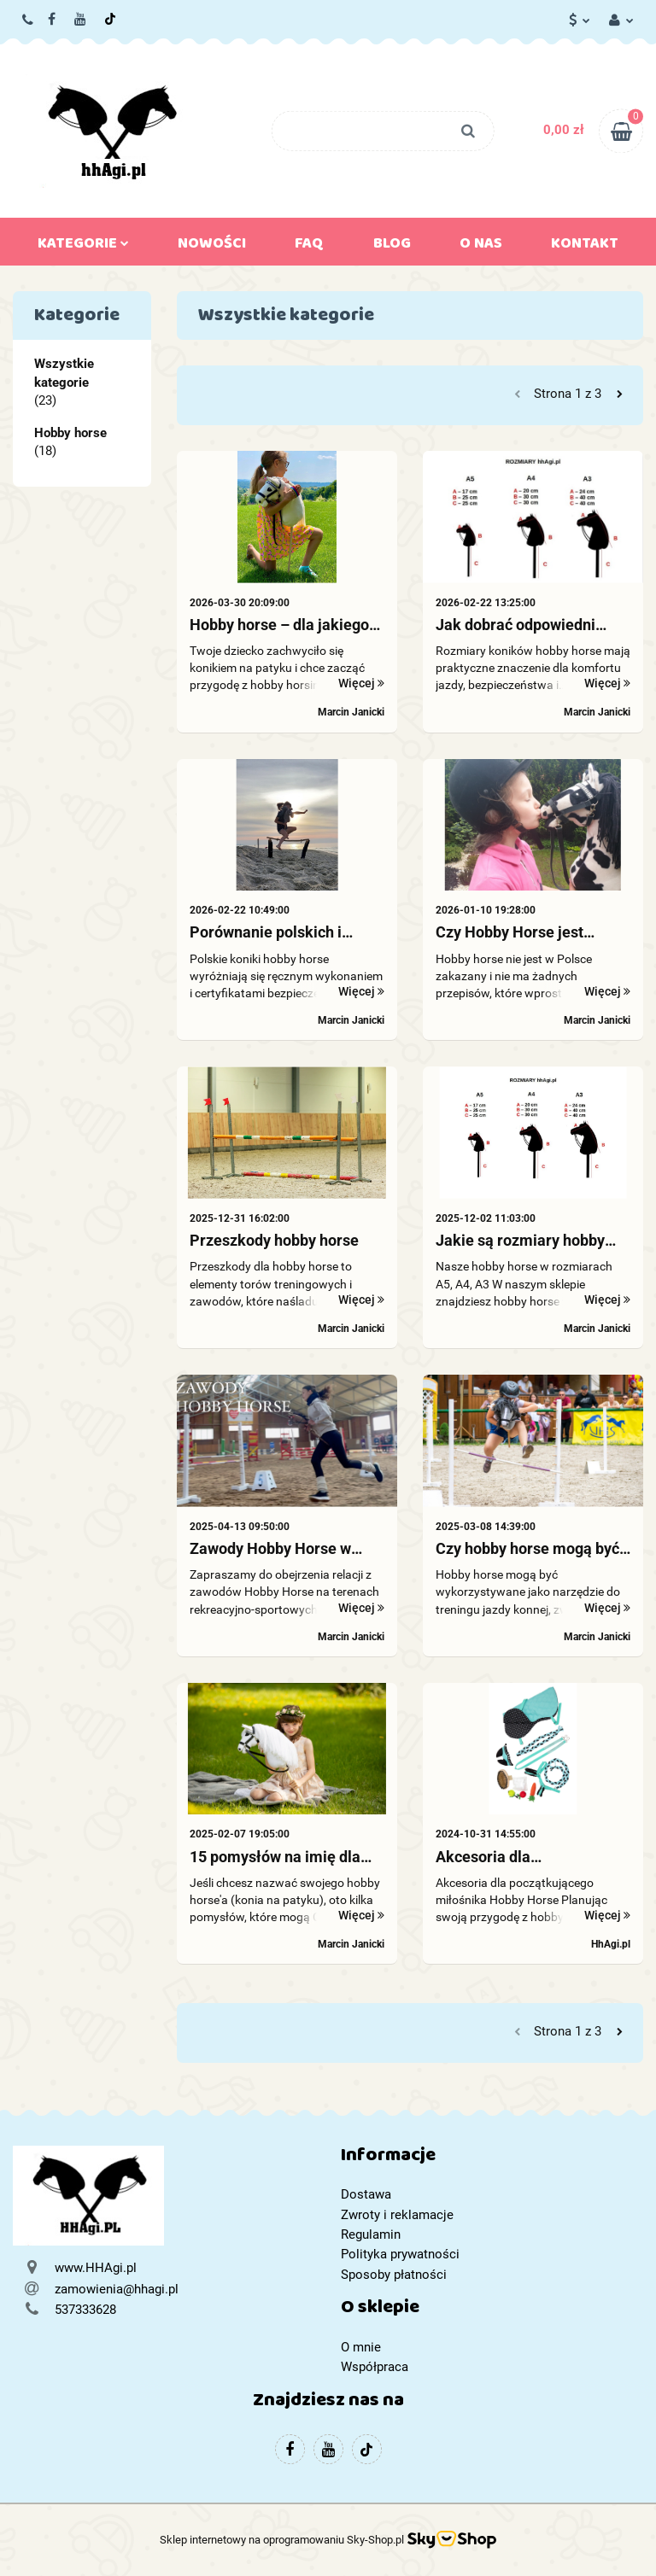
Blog (392, 247)
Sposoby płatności (394, 2274)
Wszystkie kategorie (64, 372)
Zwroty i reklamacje (397, 2215)
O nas (481, 247)
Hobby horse (70, 433)
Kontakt (584, 247)
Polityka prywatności (400, 2254)
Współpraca (374, 2366)
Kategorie (83, 247)
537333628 (28, 20)
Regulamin (371, 2234)
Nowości (212, 247)
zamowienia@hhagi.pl (117, 2289)
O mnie (361, 2347)
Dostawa (366, 2194)
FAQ (309, 247)
